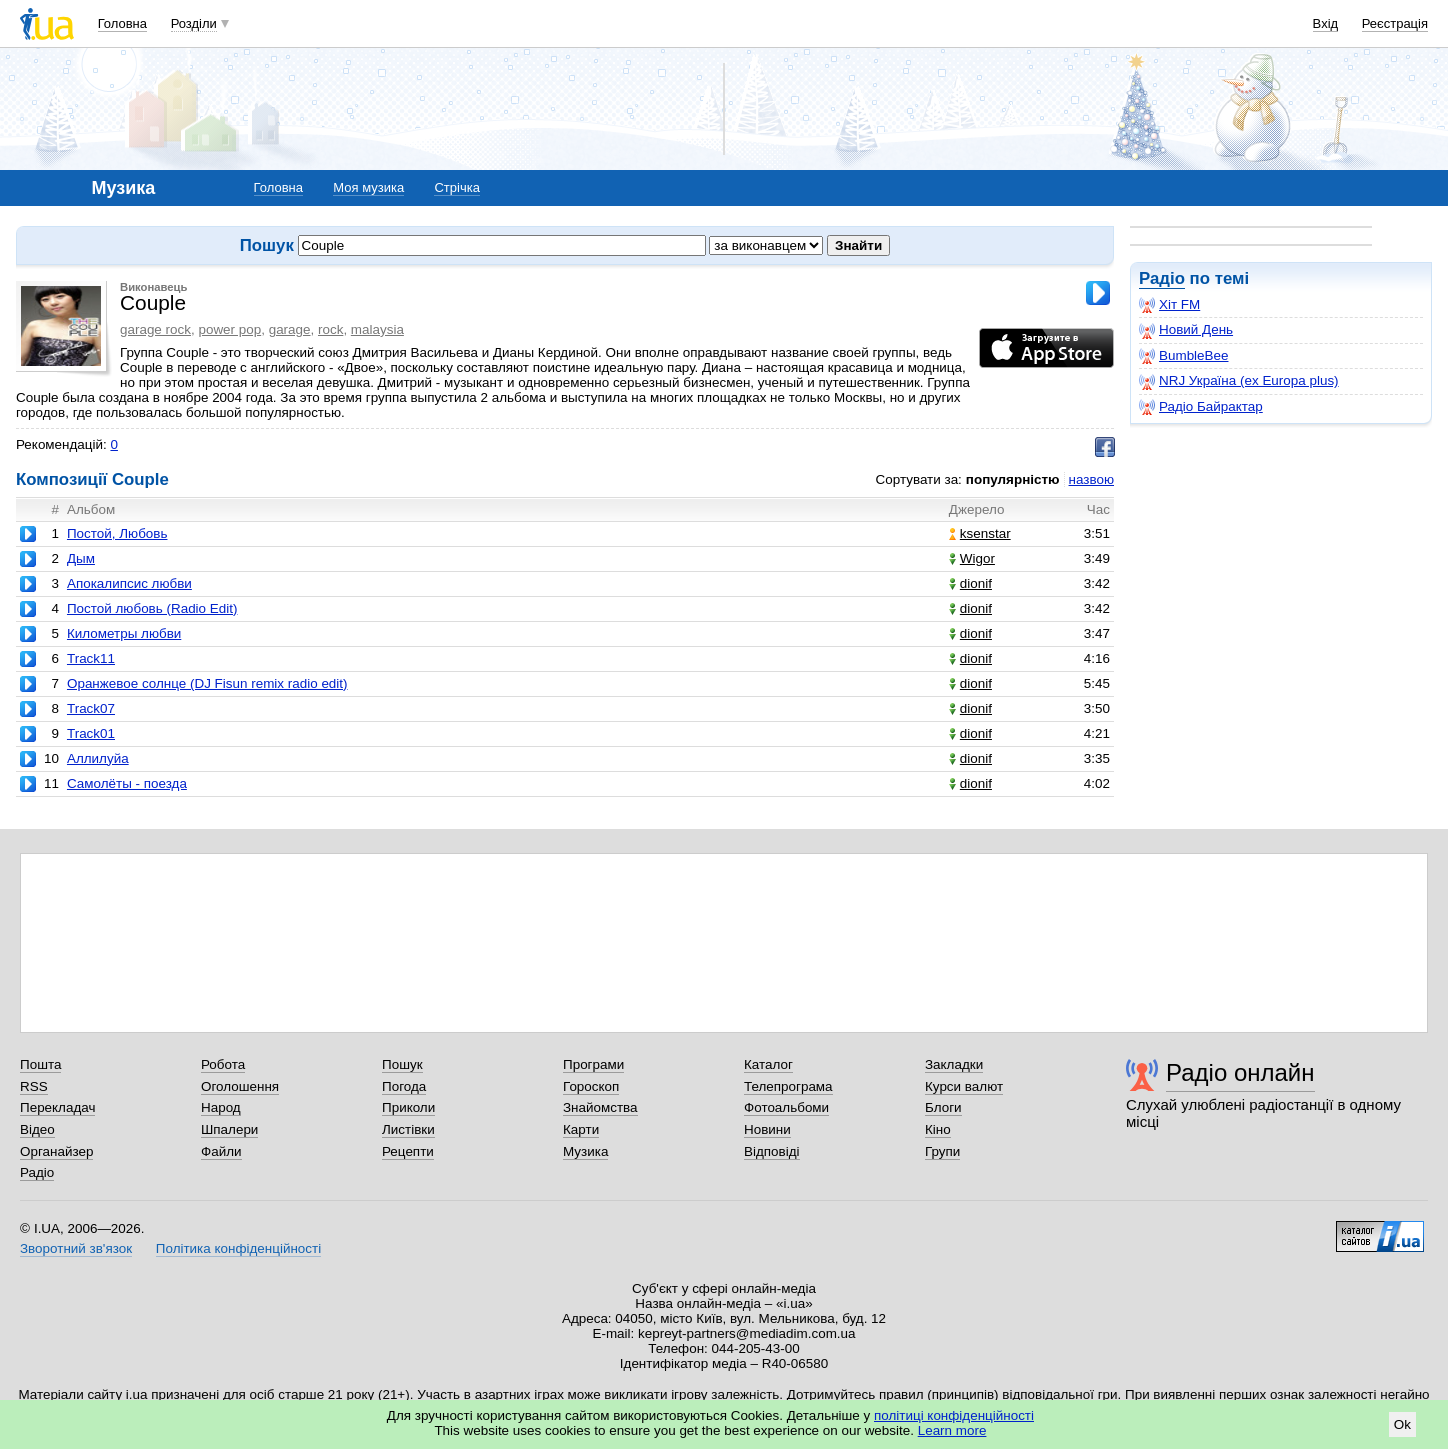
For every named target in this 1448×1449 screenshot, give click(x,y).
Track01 (91, 733)
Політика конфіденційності (238, 1248)
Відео (37, 1129)
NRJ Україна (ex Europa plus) (1239, 381)
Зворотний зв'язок (76, 1248)
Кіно (938, 1129)
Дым (81, 558)
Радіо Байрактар (1201, 407)
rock (330, 329)
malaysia (377, 329)
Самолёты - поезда (127, 783)
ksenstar (980, 533)
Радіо (1162, 278)
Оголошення (240, 1086)
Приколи (408, 1107)
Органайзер (56, 1151)
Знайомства (600, 1107)
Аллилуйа (98, 758)
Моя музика (368, 187)
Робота (223, 1064)
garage (290, 329)
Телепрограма (788, 1086)
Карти (581, 1129)
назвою (1091, 479)
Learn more (952, 1430)
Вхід (1326, 23)
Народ (221, 1107)
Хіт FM (1169, 305)
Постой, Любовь (117, 533)
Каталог (768, 1064)
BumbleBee (1183, 356)
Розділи (194, 23)
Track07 (91, 708)
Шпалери (229, 1129)
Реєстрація (1395, 23)
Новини (767, 1129)
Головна (122, 23)
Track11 (91, 658)
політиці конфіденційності (954, 1415)
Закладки (954, 1064)
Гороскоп (591, 1086)
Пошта (40, 1064)
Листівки (408, 1129)
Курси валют (964, 1086)
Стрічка (456, 187)
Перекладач (57, 1107)
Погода (404, 1086)
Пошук (402, 1064)
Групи (942, 1151)
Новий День (1186, 330)
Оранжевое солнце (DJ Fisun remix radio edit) (207, 683)
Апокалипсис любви (129, 583)
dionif (970, 583)
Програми (593, 1064)
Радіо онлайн (1240, 1072)
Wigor (972, 558)
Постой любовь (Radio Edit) (152, 608)
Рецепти (408, 1151)
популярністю (1013, 479)
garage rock (155, 329)
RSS (34, 1086)
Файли (221, 1151)
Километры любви (124, 633)
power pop (229, 329)
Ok (1402, 1424)
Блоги (943, 1107)
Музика (585, 1151)
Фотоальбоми (786, 1107)
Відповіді (772, 1151)
